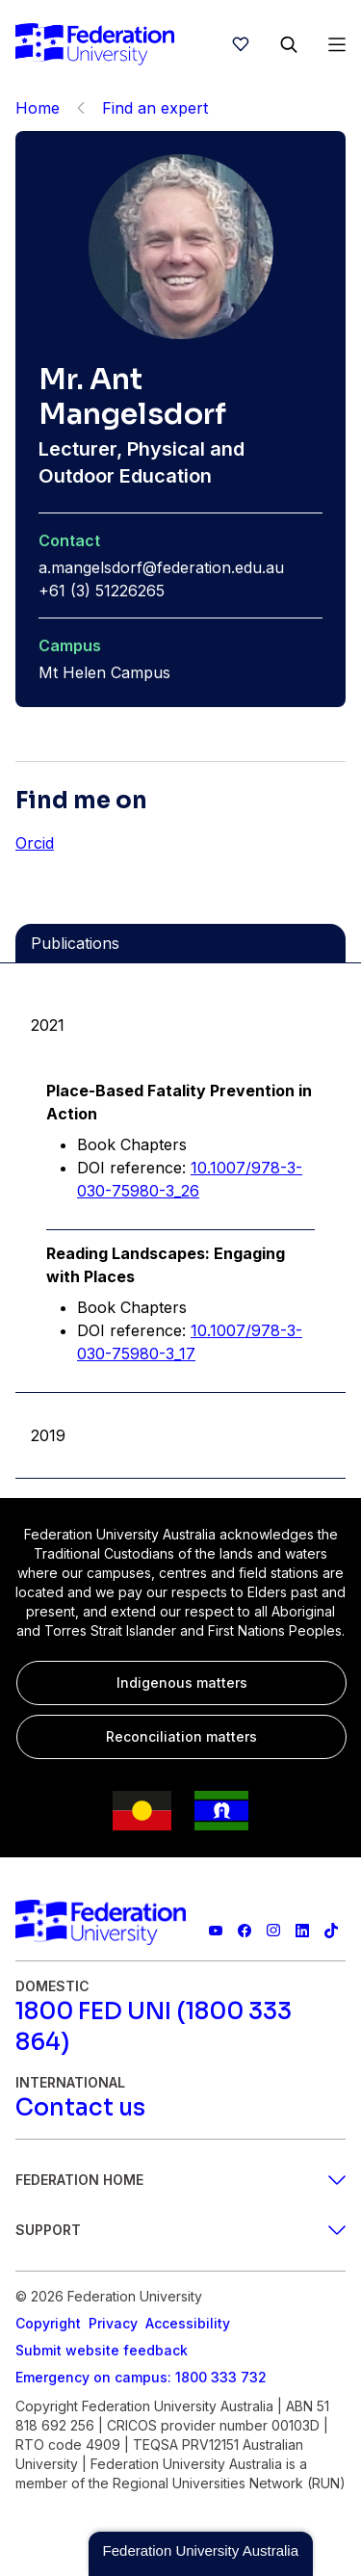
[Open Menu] (337, 44)
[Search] (288, 44)
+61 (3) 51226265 (102, 590)
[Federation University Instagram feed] (273, 1930)
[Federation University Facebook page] (244, 1930)
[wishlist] (240, 44)
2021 (47, 1025)
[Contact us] (80, 2107)
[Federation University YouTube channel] (215, 1930)
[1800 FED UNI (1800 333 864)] (180, 2027)
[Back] (81, 108)
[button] (201, 2554)
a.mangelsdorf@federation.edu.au (161, 567)
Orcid (34, 843)
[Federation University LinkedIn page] (302, 1930)
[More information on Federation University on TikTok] (331, 1930)
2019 (48, 1435)
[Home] (94, 44)
